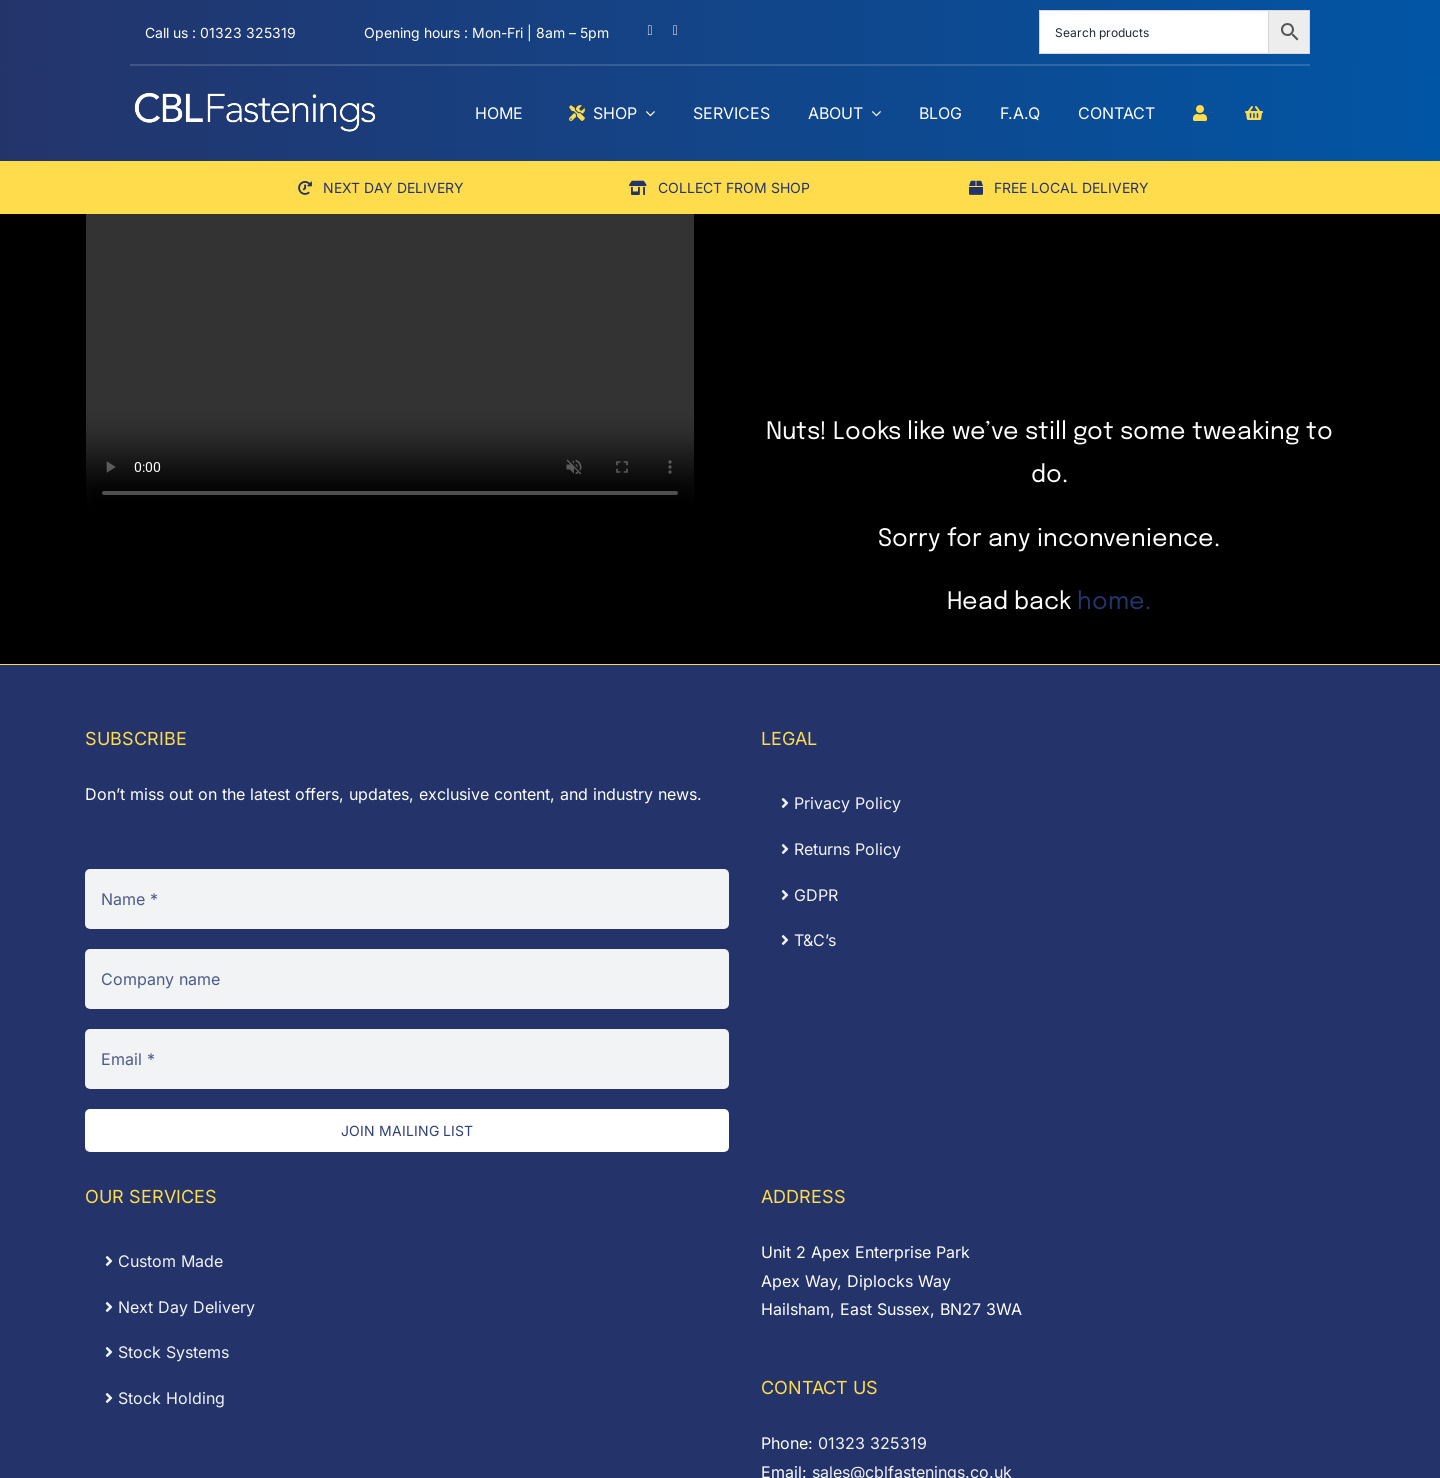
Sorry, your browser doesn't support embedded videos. (390, 363)
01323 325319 (872, 1443)
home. (1114, 602)
